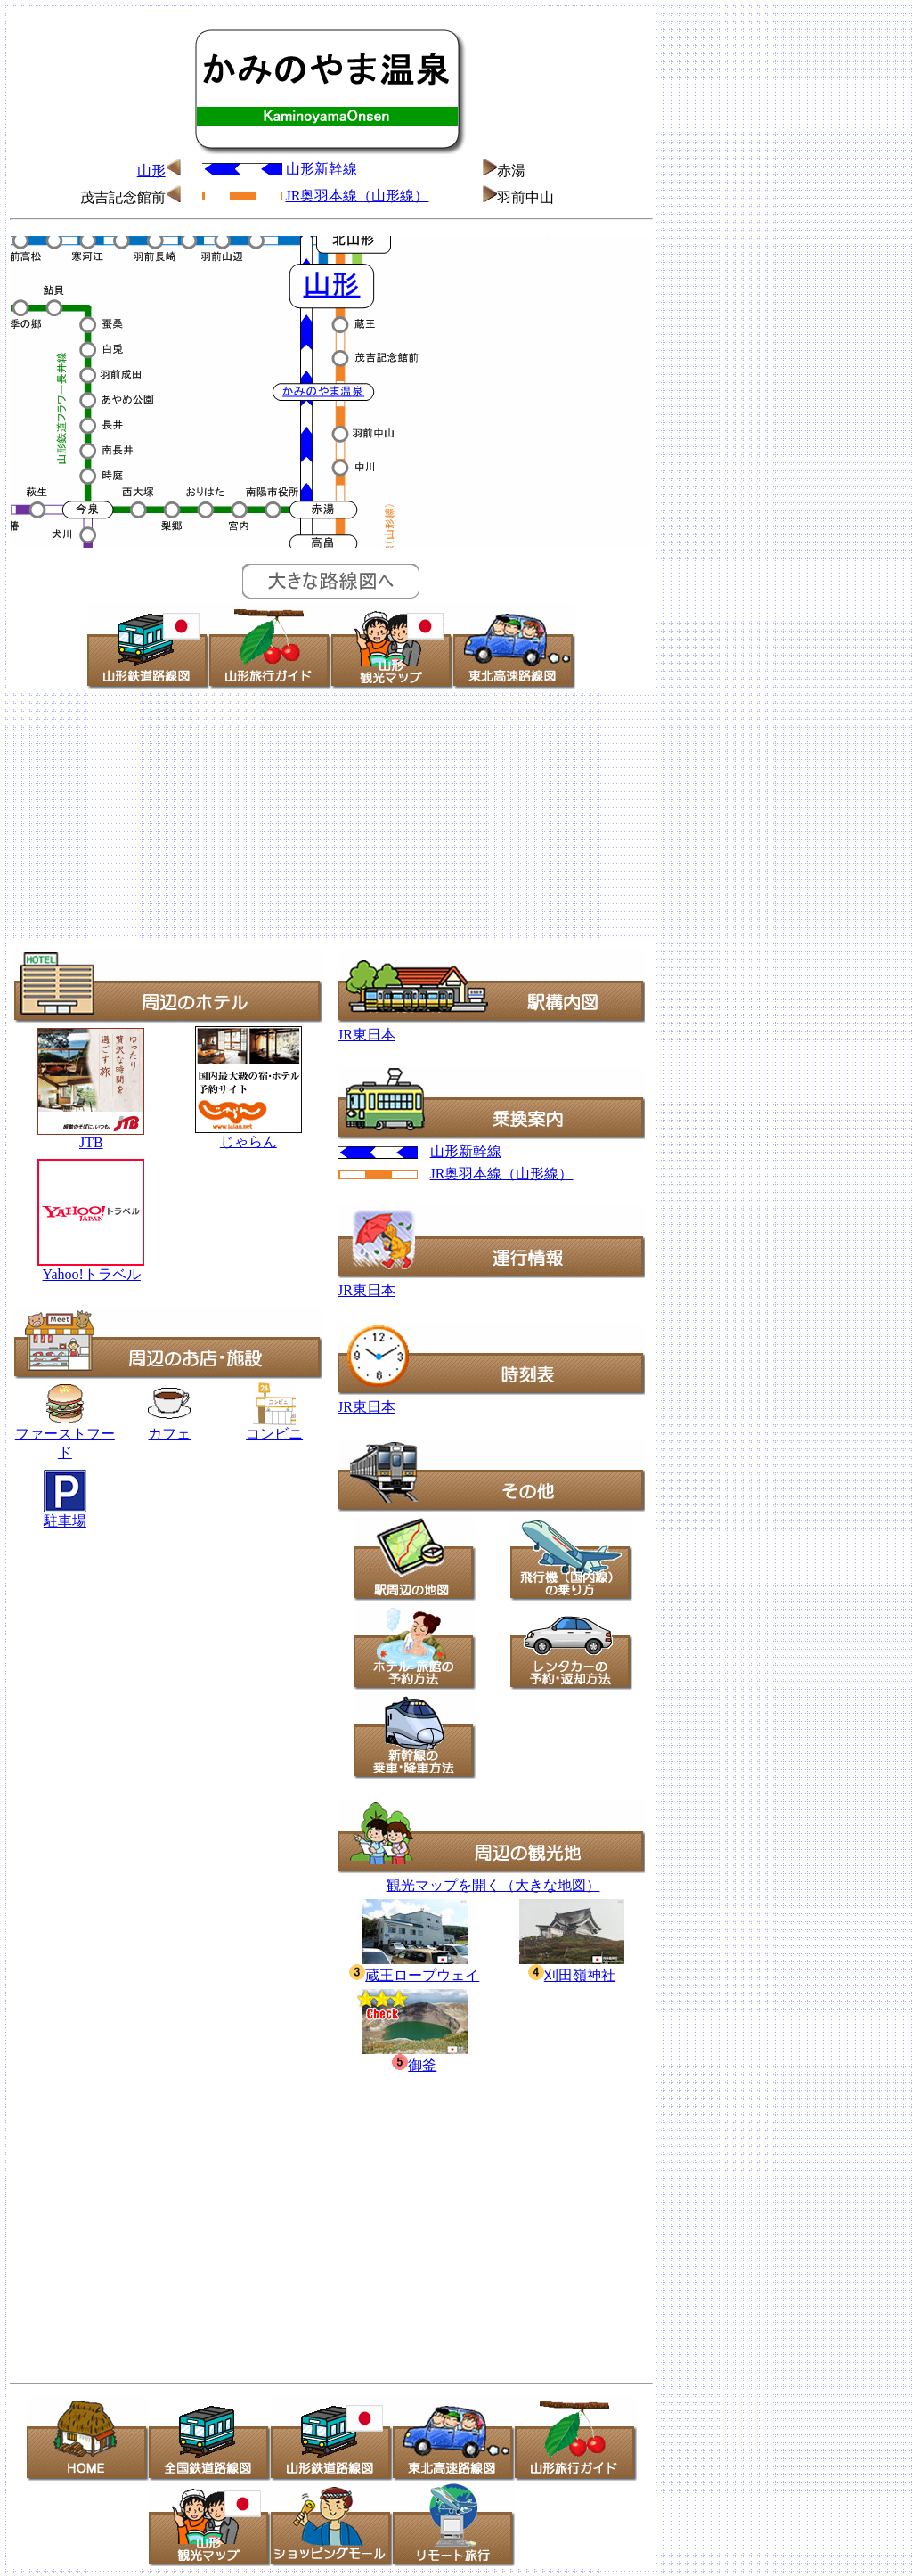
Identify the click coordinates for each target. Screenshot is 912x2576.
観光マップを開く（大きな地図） (493, 1885)
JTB (91, 1142)
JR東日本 (366, 1034)
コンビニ (274, 1433)
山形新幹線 (321, 168)
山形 (151, 170)
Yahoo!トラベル (91, 1274)
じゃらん (248, 1141)
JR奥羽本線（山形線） (357, 195)
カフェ (169, 1433)
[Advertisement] (456, 816)
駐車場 (65, 1520)
